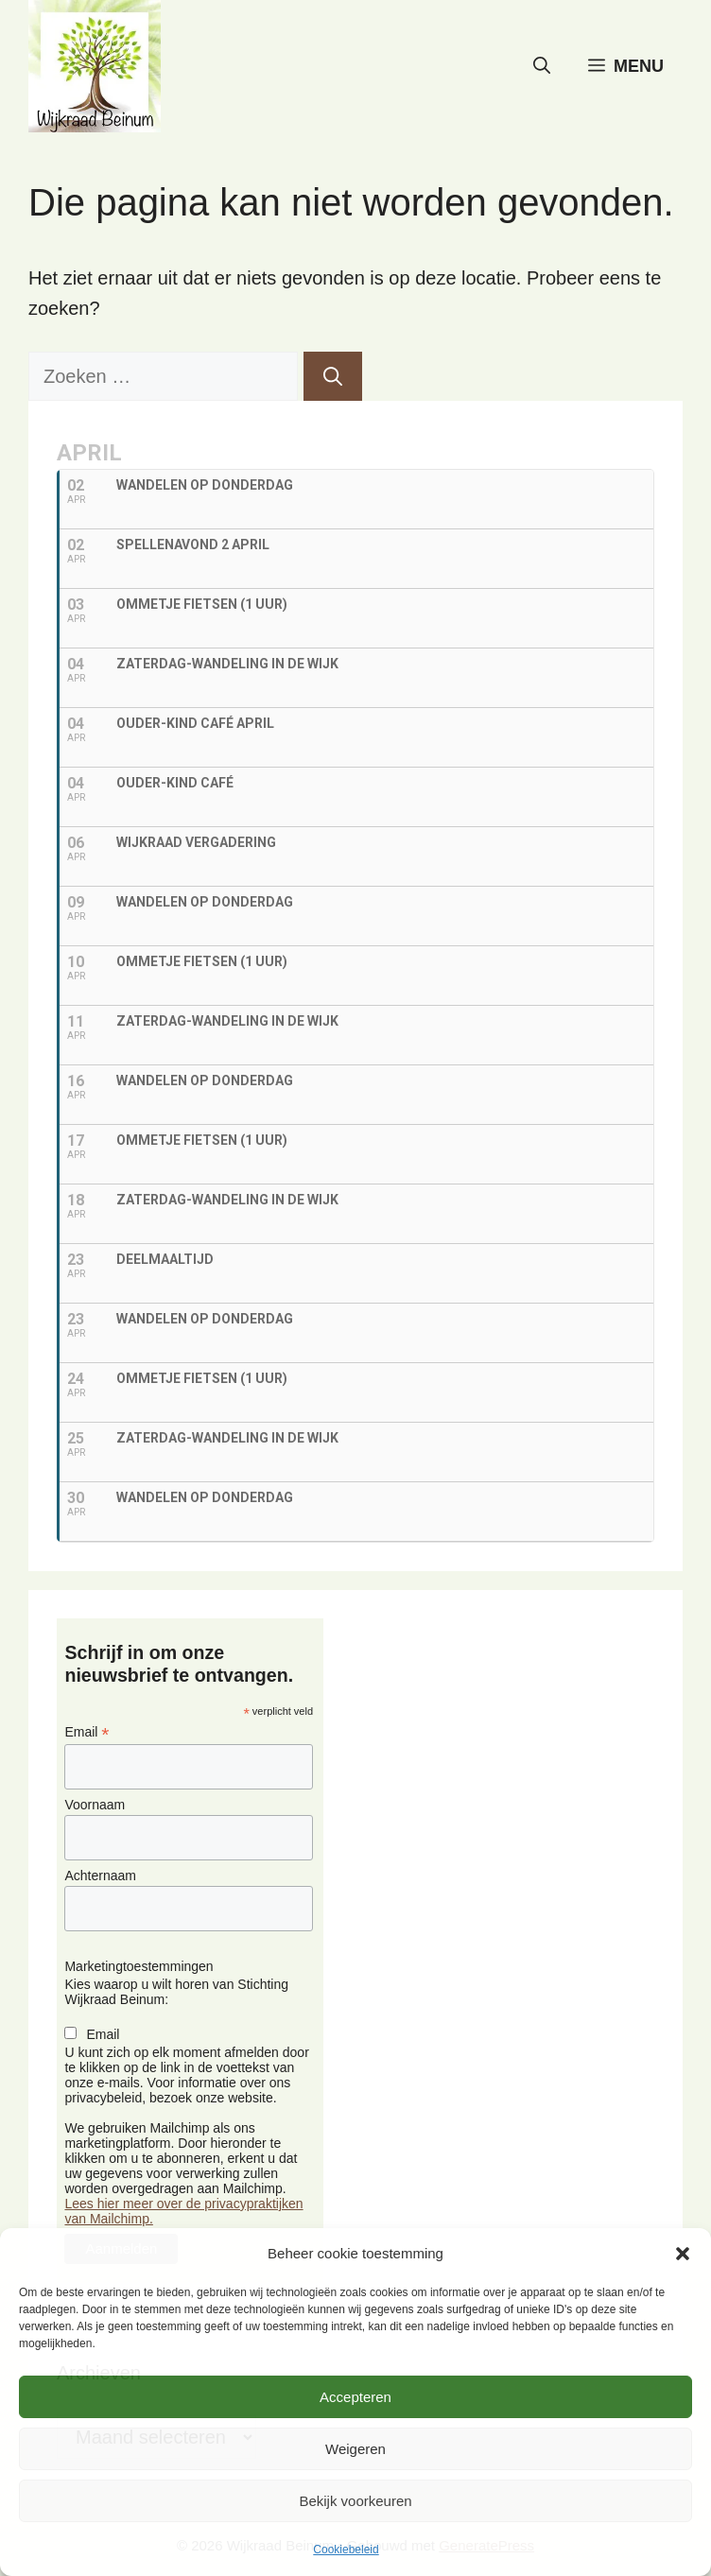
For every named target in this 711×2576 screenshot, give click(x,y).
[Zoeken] (332, 376)
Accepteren (355, 2397)
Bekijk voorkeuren (355, 2501)
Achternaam (99, 1875)
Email (86, 1732)
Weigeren (355, 2449)
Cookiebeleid (345, 2549)
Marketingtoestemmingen (138, 1966)
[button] (682, 2253)
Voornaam (94, 1804)
